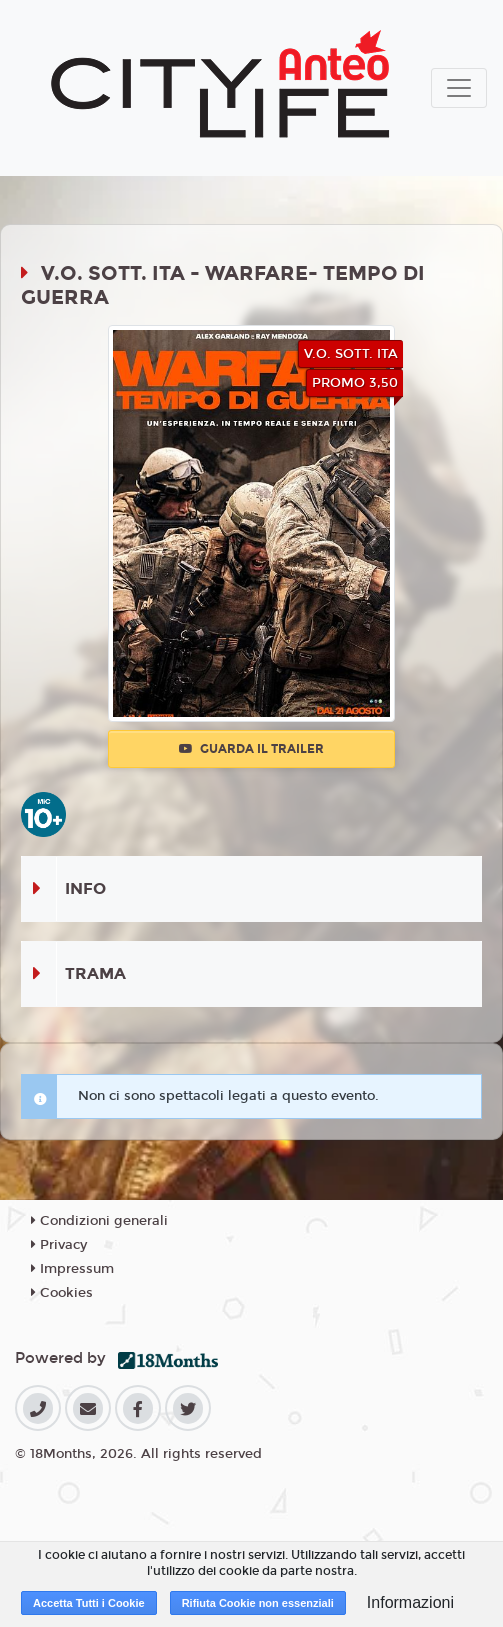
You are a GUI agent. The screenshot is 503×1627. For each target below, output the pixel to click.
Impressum (72, 1269)
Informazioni (410, 1602)
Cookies (62, 1293)
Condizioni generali (99, 1221)
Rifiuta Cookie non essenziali (258, 1603)
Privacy (59, 1245)
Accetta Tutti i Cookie (89, 1603)
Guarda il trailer (251, 749)
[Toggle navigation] (459, 88)
